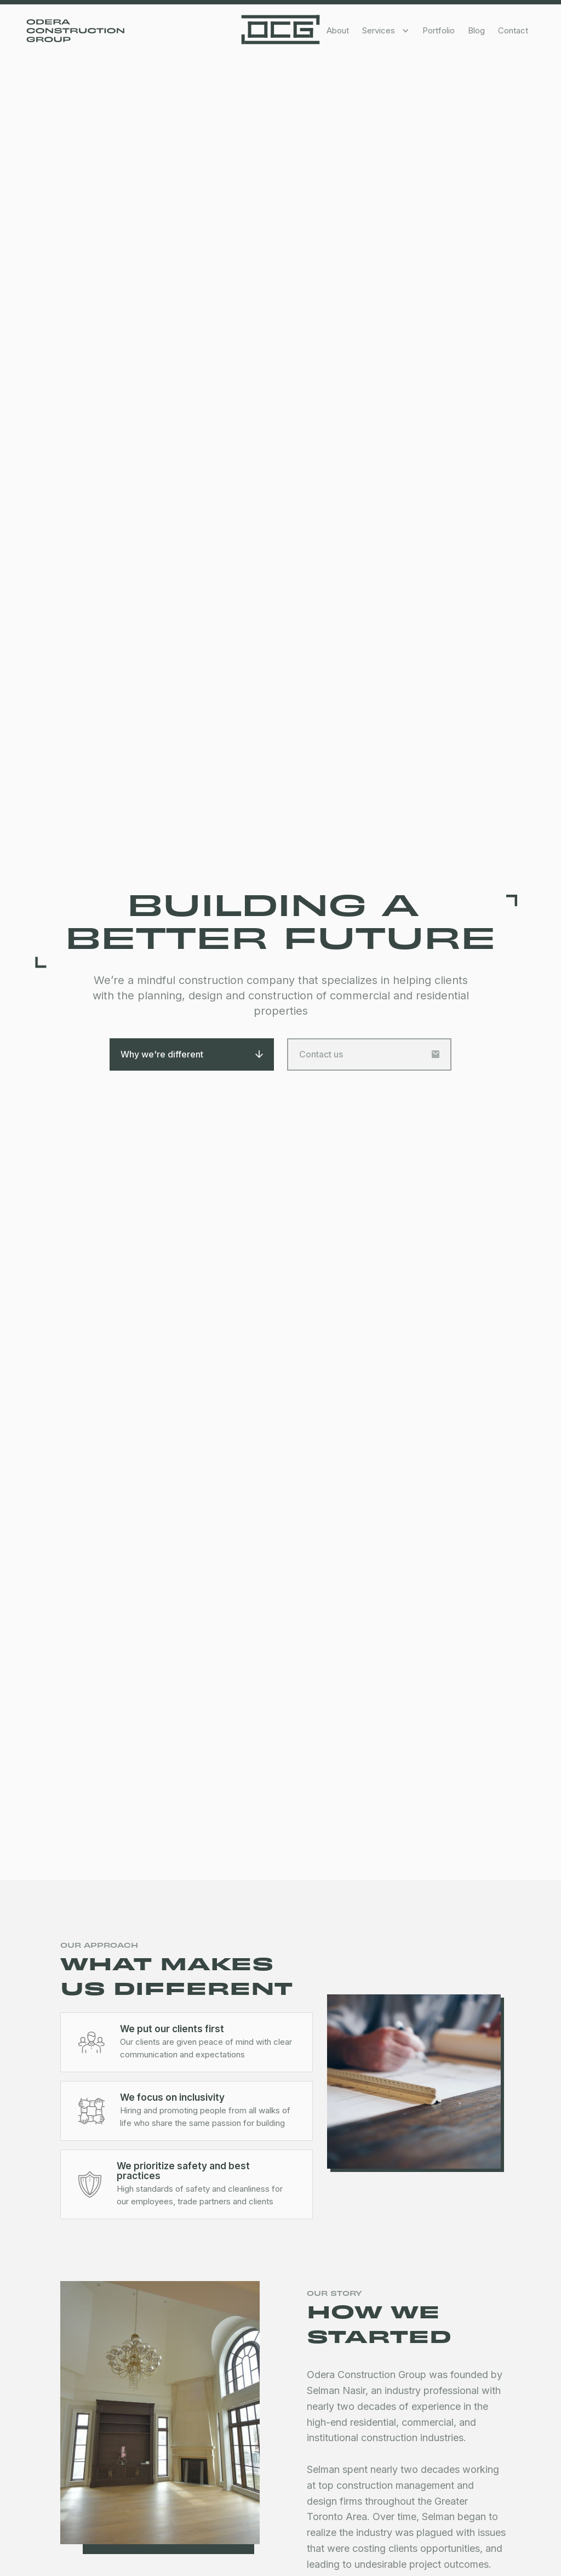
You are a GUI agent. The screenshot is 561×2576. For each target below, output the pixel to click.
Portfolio (438, 30)
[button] (386, 30)
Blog (476, 30)
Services (378, 30)
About (338, 30)
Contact (513, 30)
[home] (280, 30)
